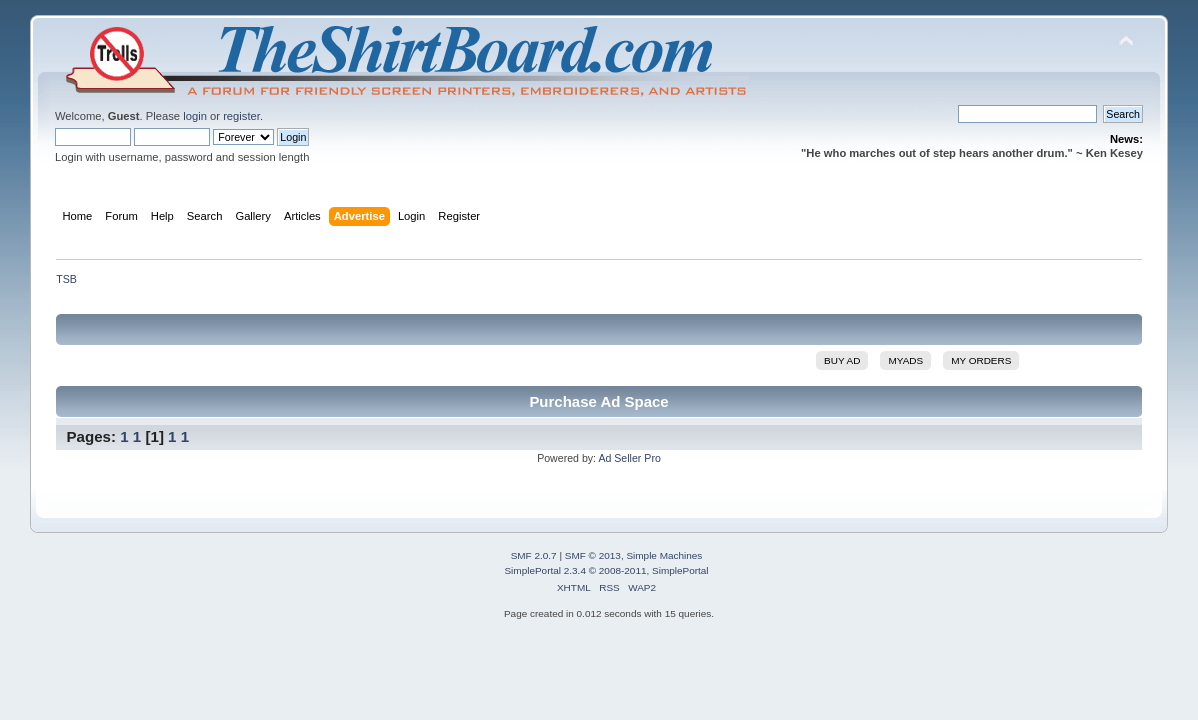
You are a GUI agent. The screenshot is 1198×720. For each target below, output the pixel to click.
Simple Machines (664, 555)
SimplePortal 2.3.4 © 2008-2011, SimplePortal (606, 570)
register (241, 116)
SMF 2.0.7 (534, 555)
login (195, 116)
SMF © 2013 (593, 555)
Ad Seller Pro (629, 458)
